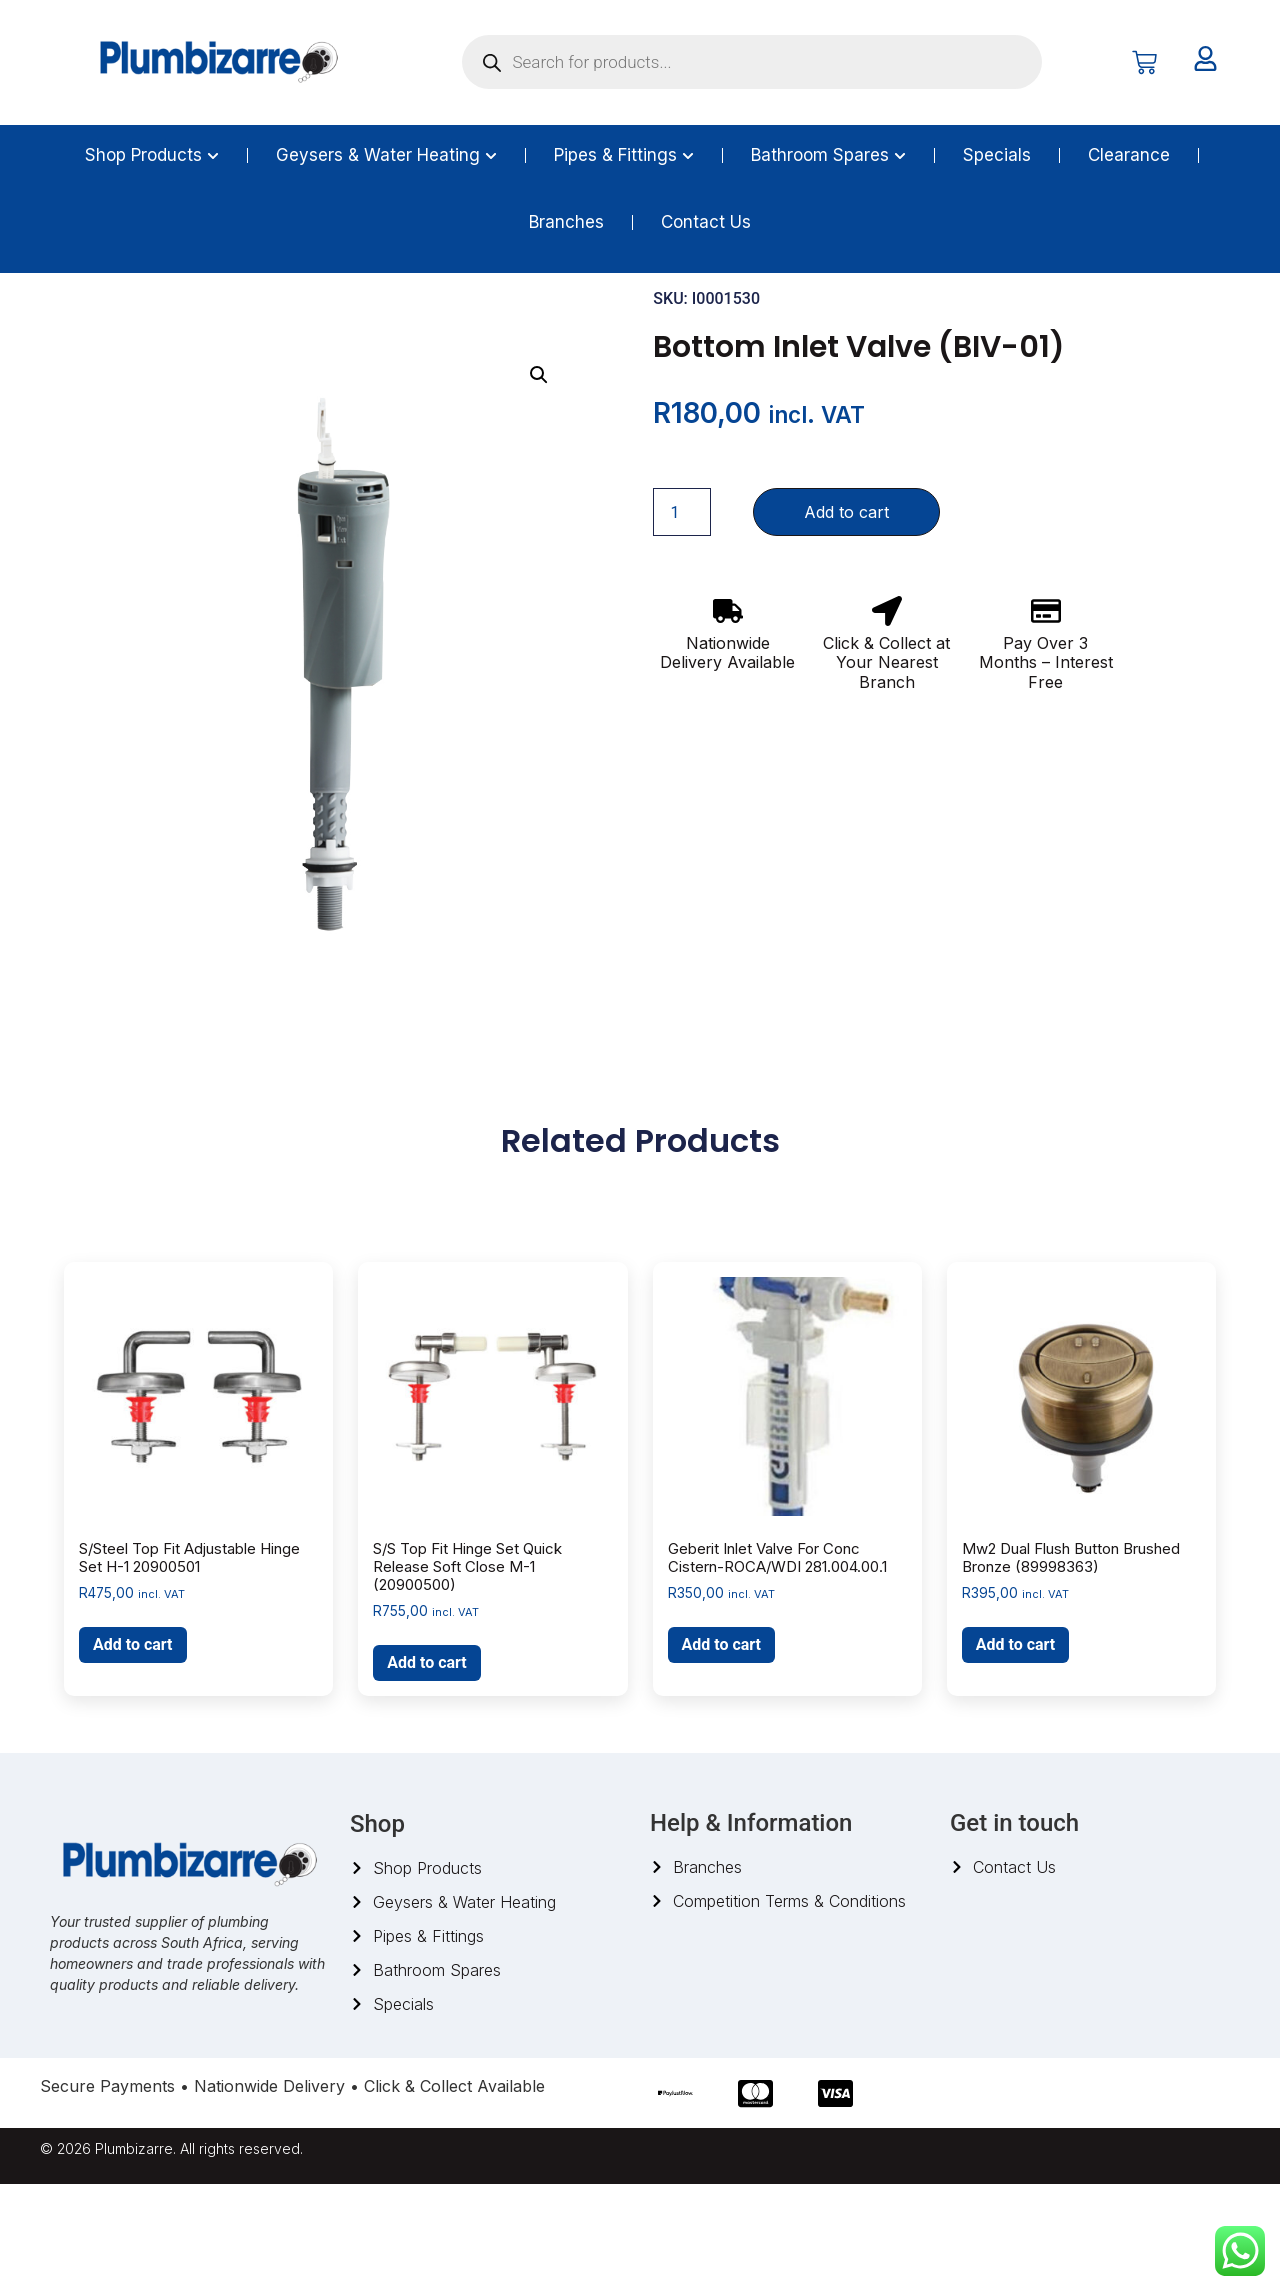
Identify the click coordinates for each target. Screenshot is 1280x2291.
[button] (539, 483)
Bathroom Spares (150, 323)
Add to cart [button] (133, 1752)
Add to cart (846, 620)
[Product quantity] (682, 620)
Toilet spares (262, 323)
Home (60, 323)
